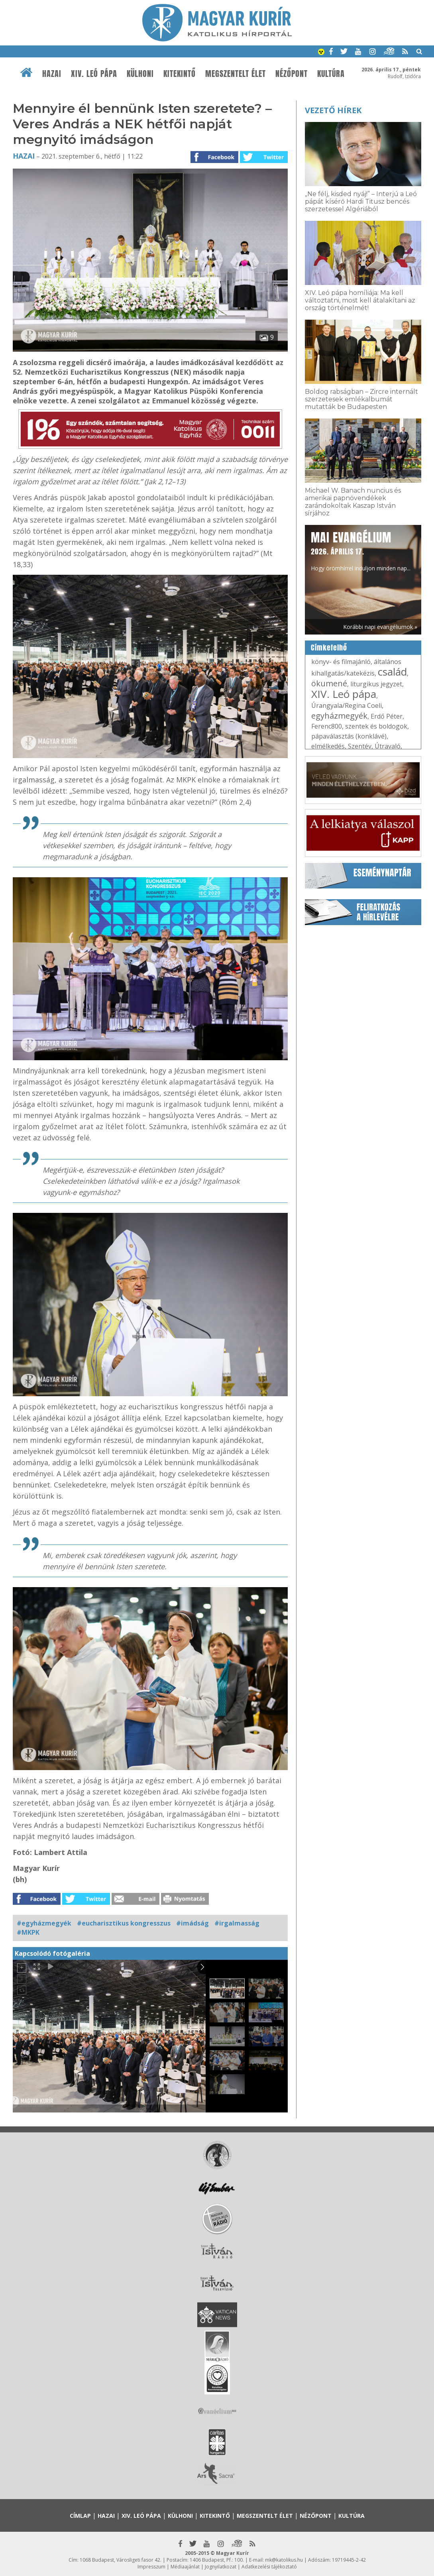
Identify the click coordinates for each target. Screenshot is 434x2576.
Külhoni (140, 74)
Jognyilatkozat (220, 2566)
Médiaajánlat (185, 2566)
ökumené (329, 683)
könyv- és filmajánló (341, 661)
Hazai (51, 74)
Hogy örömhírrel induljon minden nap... (360, 550)
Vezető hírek (333, 110)
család (392, 671)
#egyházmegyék (44, 1923)
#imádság (192, 1923)
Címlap (80, 2515)
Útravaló (388, 746)
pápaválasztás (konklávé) (349, 736)
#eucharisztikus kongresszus (124, 1923)
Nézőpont (291, 74)
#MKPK (28, 1932)
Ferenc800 (326, 726)
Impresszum (151, 2566)
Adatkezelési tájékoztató (269, 2566)
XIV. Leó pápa (94, 74)
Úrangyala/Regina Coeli (346, 705)
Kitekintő (179, 74)
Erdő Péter (387, 716)
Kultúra (331, 74)
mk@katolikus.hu (284, 2559)
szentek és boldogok (376, 726)
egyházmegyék (339, 715)
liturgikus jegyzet (376, 684)
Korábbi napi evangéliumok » (380, 627)
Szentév (359, 746)
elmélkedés (328, 746)
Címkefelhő (329, 648)
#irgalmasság (236, 1923)
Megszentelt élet (235, 74)
